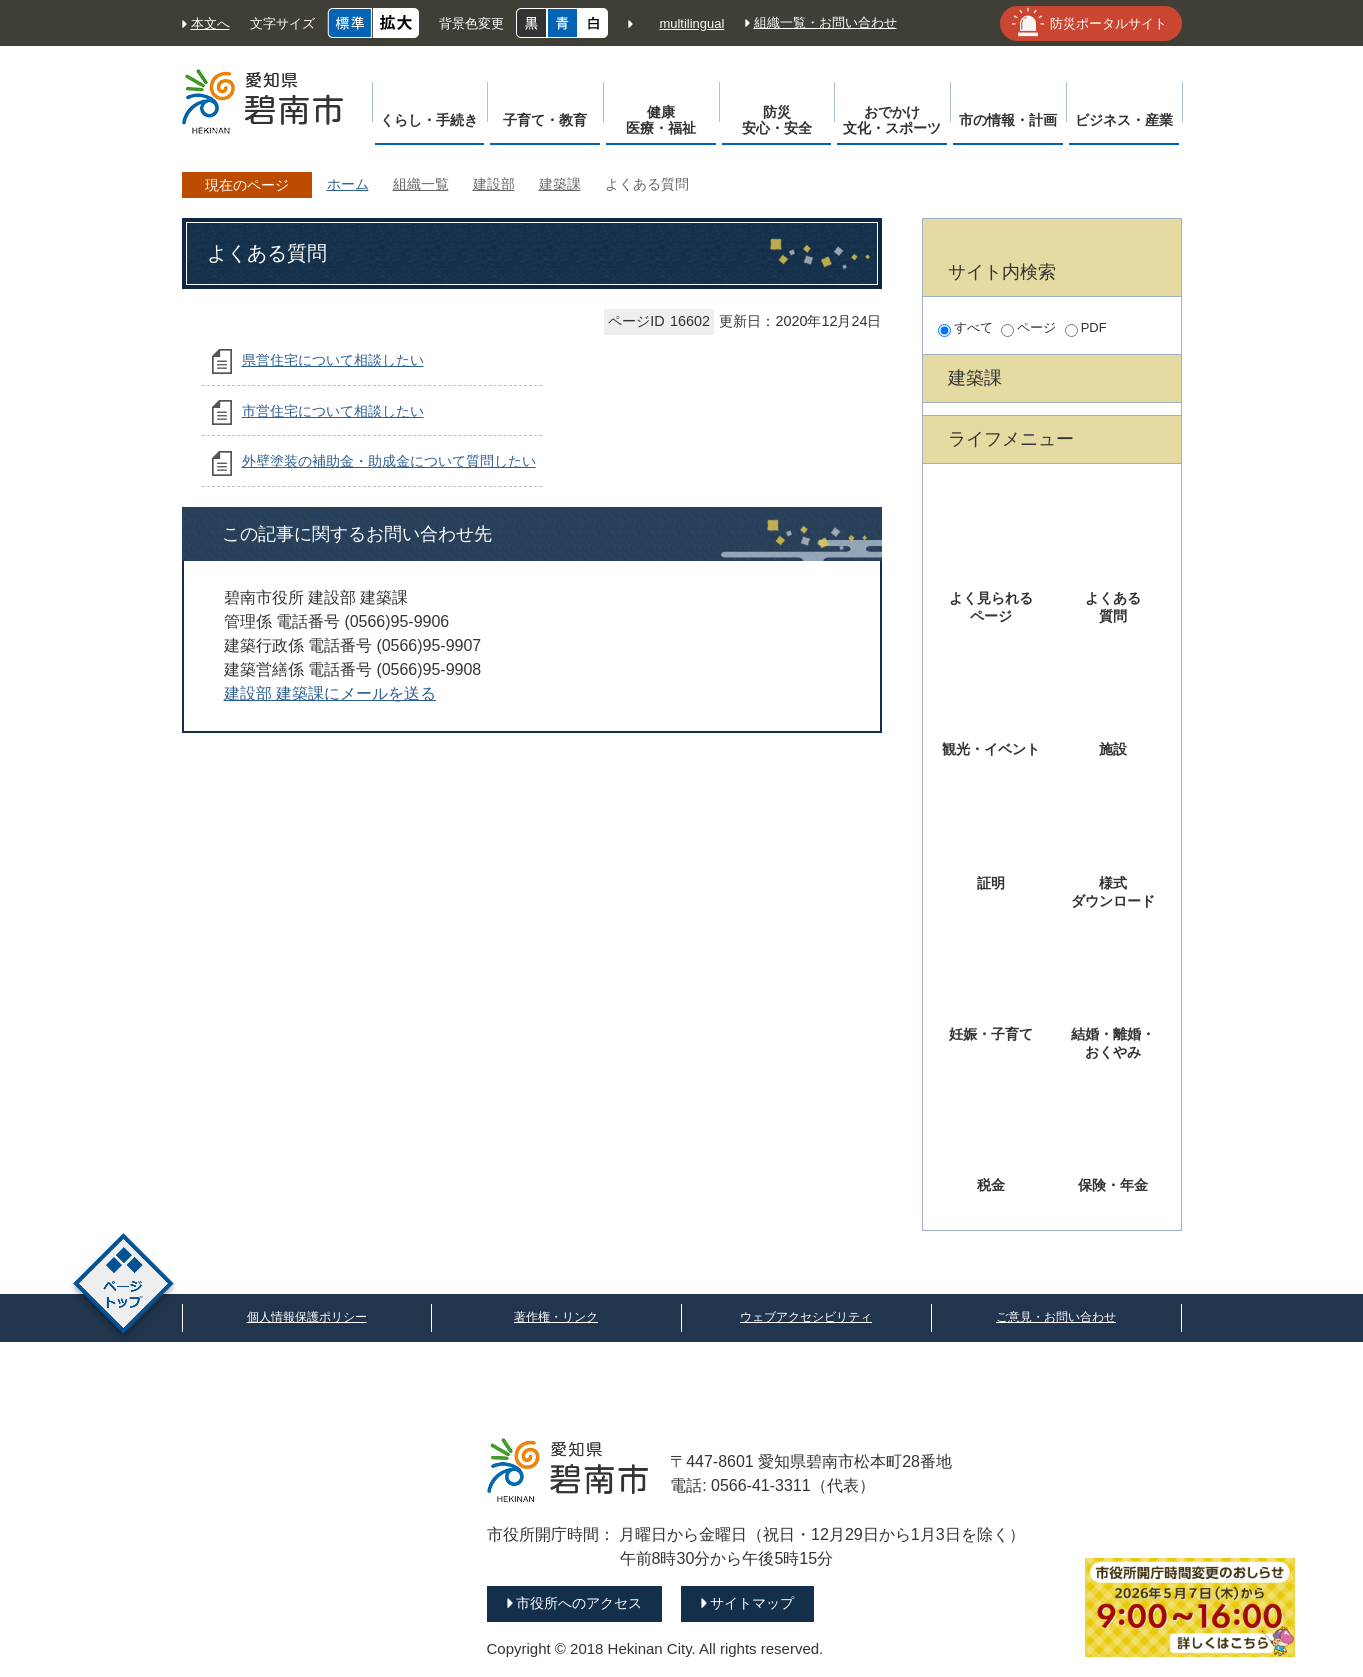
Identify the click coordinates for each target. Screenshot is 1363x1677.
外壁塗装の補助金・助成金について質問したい (389, 461)
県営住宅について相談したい (333, 360)
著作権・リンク (556, 1317)
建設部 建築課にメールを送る (330, 693)
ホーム (348, 184)
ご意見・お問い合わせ (1056, 1317)
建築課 (560, 184)
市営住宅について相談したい (333, 411)
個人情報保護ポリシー (307, 1317)
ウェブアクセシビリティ (806, 1317)
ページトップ (123, 1286)
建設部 (494, 184)
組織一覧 (421, 184)
